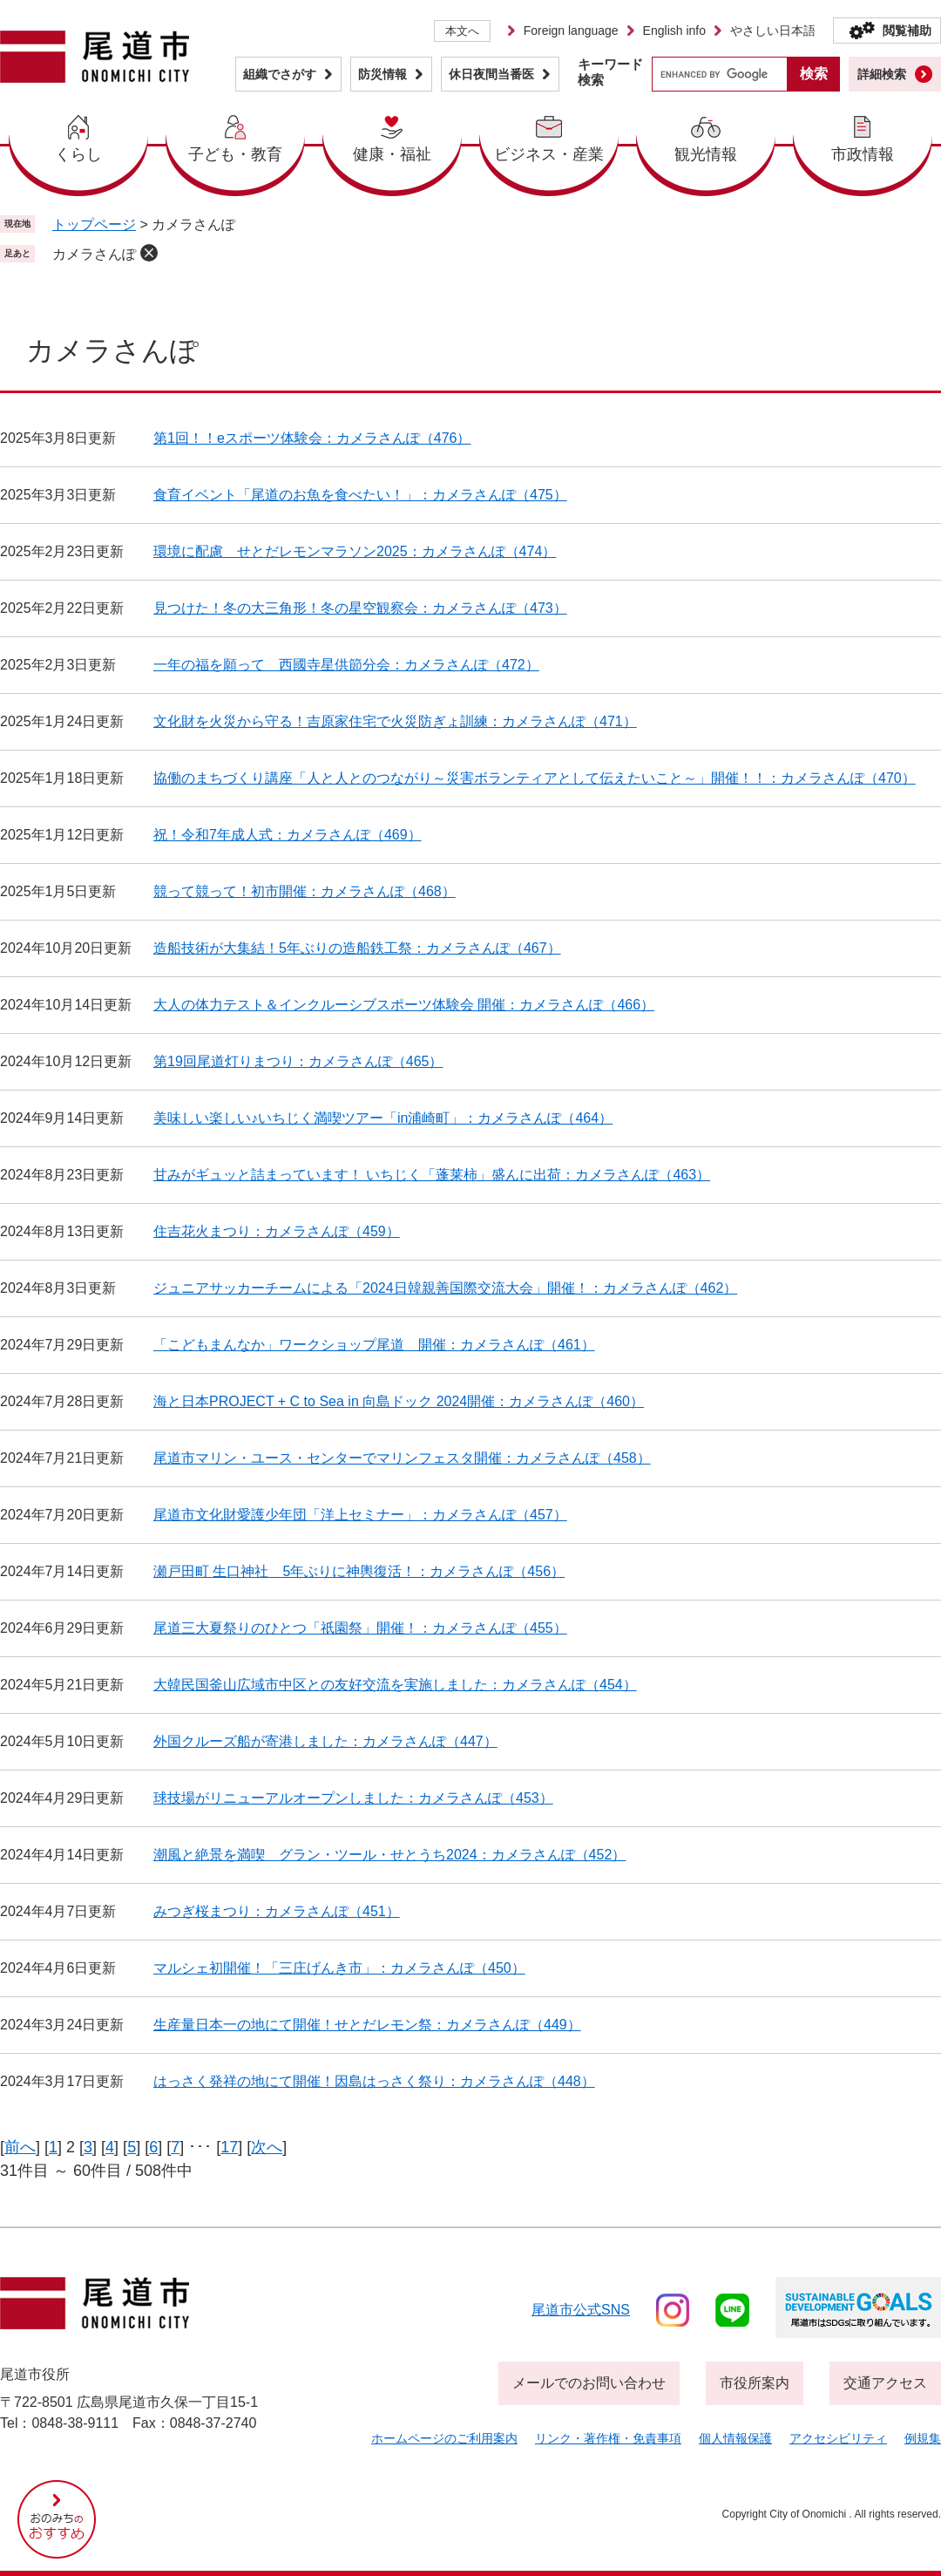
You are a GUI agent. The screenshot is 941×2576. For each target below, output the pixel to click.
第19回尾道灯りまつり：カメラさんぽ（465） (298, 1061)
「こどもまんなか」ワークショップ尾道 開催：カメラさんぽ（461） (374, 1344)
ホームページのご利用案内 (444, 2438)
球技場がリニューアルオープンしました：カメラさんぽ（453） (353, 1798)
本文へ (462, 30)
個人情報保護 (735, 2438)
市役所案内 (754, 2382)
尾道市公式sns (580, 2309)
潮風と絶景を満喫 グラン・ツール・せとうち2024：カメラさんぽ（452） (389, 1854)
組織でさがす (279, 74)
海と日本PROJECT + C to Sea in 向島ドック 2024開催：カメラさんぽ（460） (398, 1401)
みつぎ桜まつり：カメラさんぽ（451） (276, 1911)
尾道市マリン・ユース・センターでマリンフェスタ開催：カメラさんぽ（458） (402, 1458)
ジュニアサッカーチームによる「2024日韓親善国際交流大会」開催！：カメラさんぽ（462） (445, 1288)
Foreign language (571, 30)
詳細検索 (881, 74)
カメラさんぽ (94, 254)
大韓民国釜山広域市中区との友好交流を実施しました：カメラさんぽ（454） (395, 1684)
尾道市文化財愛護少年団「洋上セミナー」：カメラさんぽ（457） (360, 1514)
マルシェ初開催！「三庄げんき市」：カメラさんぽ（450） (339, 1968)
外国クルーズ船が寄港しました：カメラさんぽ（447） (325, 1741)
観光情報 (705, 154)
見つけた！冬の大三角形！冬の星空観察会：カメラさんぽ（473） (360, 608)
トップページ (94, 224)
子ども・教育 (235, 154)
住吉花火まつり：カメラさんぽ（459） (276, 1231)
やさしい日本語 (773, 30)
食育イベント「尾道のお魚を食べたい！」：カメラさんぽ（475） (360, 494)
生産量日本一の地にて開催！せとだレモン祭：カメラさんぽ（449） (367, 2024)
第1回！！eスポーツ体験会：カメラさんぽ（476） (312, 438)
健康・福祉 (392, 154)
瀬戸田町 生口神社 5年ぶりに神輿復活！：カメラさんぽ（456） (359, 1571)
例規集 (922, 2438)
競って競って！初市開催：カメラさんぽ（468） (304, 891)
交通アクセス (885, 2382)
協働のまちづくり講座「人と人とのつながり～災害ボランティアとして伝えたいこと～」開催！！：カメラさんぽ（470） (534, 778)
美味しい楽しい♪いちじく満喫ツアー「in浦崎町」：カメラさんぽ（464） (383, 1118)
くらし (78, 154)
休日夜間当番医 (491, 74)
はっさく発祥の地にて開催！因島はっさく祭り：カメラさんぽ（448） (374, 2081)
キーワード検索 (610, 72)
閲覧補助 (907, 30)
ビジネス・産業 (549, 154)
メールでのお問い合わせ (589, 2382)
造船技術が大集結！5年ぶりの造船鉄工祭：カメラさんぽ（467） (357, 948)
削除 (149, 253)
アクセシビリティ (838, 2438)
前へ (20, 2147)
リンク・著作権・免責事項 (608, 2438)
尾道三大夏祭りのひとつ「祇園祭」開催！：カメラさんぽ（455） (360, 1628)
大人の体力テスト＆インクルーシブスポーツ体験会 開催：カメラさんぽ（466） (403, 1004)
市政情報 (862, 154)
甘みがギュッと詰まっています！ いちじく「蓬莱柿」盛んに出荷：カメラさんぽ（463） (431, 1174)
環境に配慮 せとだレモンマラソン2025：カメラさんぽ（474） (354, 551)
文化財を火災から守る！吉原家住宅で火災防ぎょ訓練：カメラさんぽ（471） (395, 721)
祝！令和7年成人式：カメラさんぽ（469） (287, 834)
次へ (266, 2147)
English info (674, 30)
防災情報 (382, 74)
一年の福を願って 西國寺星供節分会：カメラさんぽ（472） (346, 664)
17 (229, 2147)
